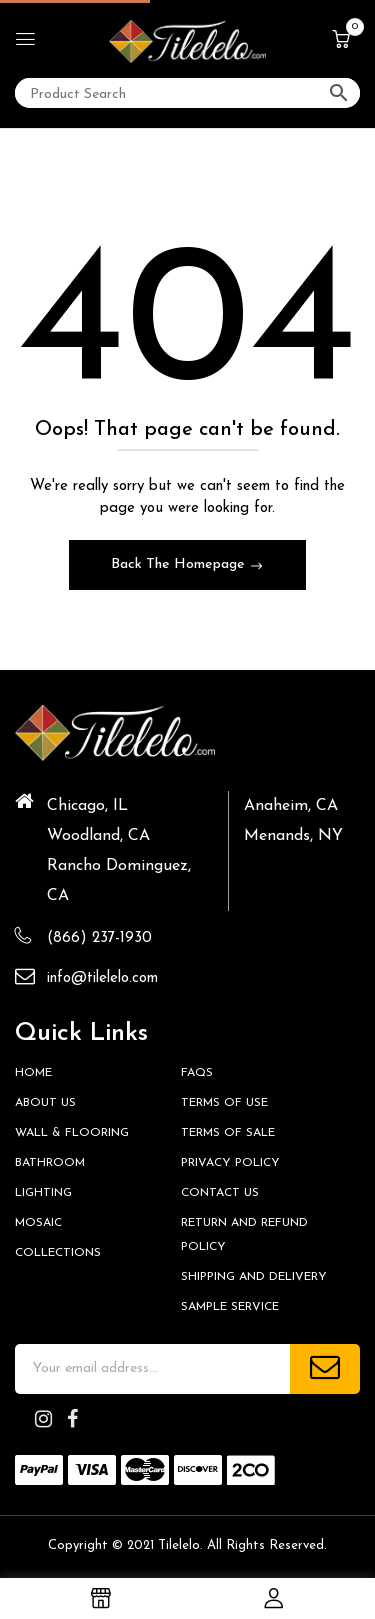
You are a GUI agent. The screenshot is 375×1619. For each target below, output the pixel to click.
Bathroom (50, 1163)
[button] (341, 41)
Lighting (43, 1193)
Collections (58, 1253)
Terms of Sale (228, 1133)
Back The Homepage (180, 564)
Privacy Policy (230, 1163)
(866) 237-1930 (99, 938)
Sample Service (230, 1307)
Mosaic (38, 1223)
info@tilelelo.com (102, 978)
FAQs (197, 1073)
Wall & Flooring (72, 1133)
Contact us (220, 1193)
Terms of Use (224, 1103)
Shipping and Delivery (254, 1277)
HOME (33, 1073)
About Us (45, 1103)
